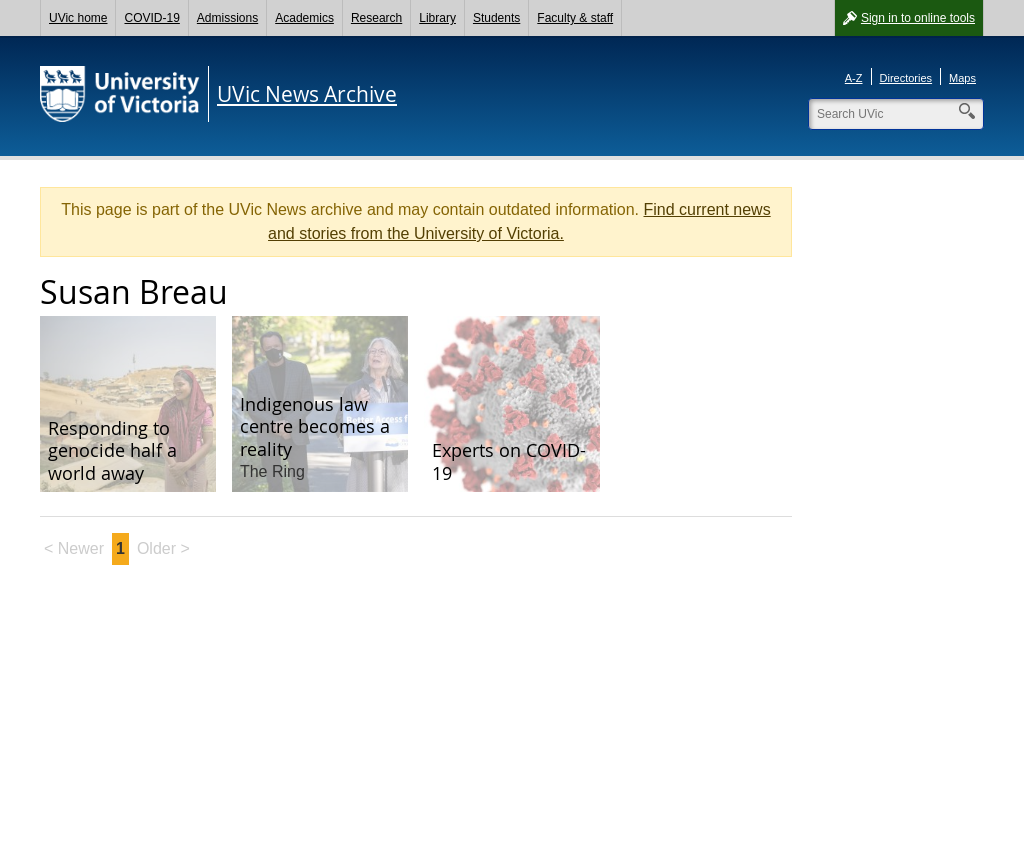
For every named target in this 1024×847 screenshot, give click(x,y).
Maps (962, 78)
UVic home (78, 18)
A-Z (854, 78)
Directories (906, 78)
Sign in (918, 18)
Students (496, 18)
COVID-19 (151, 18)
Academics (304, 18)
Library (437, 18)
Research (376, 18)
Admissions (227, 18)
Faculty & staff (575, 18)
